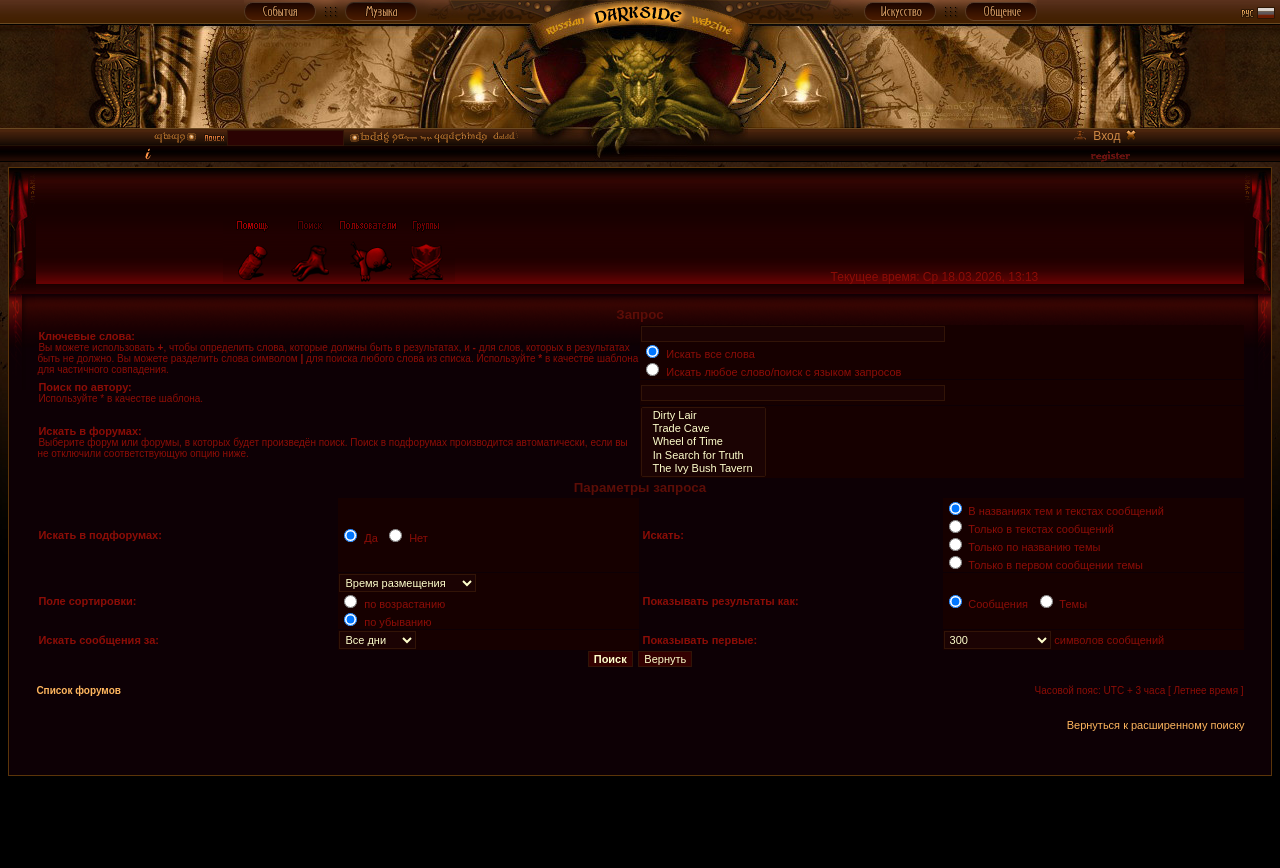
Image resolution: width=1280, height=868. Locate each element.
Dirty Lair (703, 415)
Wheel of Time (703, 441)
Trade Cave (703, 428)
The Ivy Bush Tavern (703, 468)
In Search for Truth (703, 455)
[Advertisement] (640, 821)
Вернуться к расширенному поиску (1156, 725)
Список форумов (78, 690)
